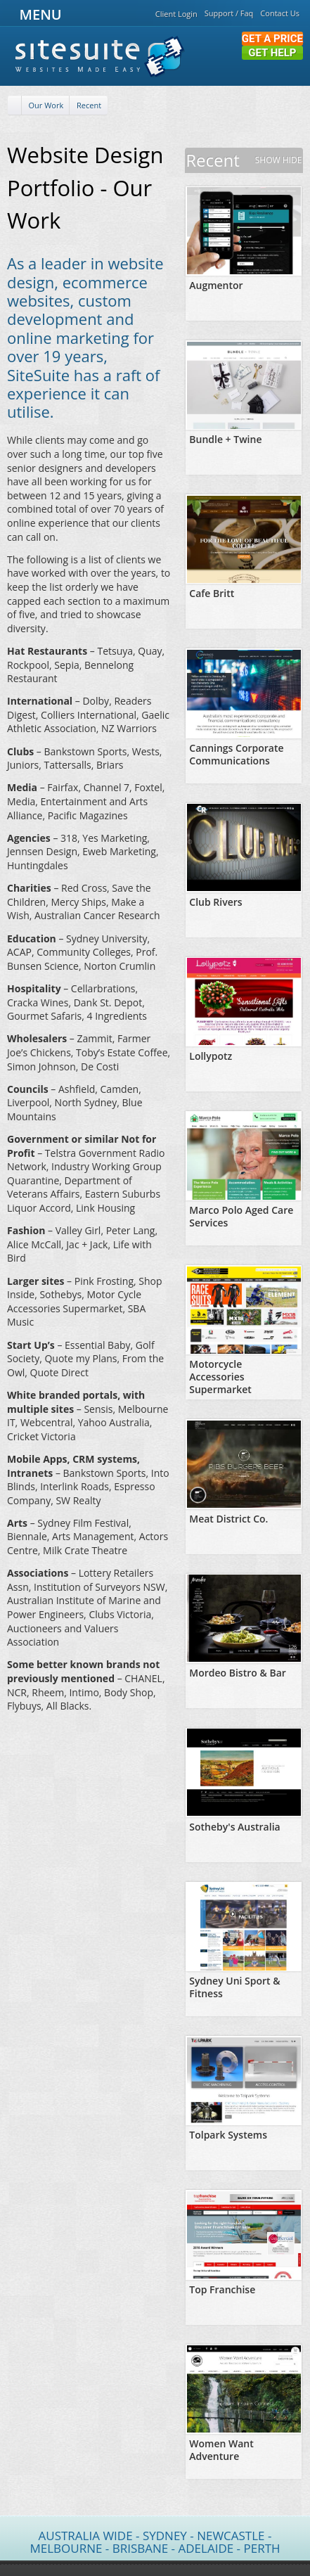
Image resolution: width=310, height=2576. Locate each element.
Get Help (272, 52)
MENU (38, 14)
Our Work (46, 105)
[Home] (15, 106)
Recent (89, 105)
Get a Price (272, 38)
